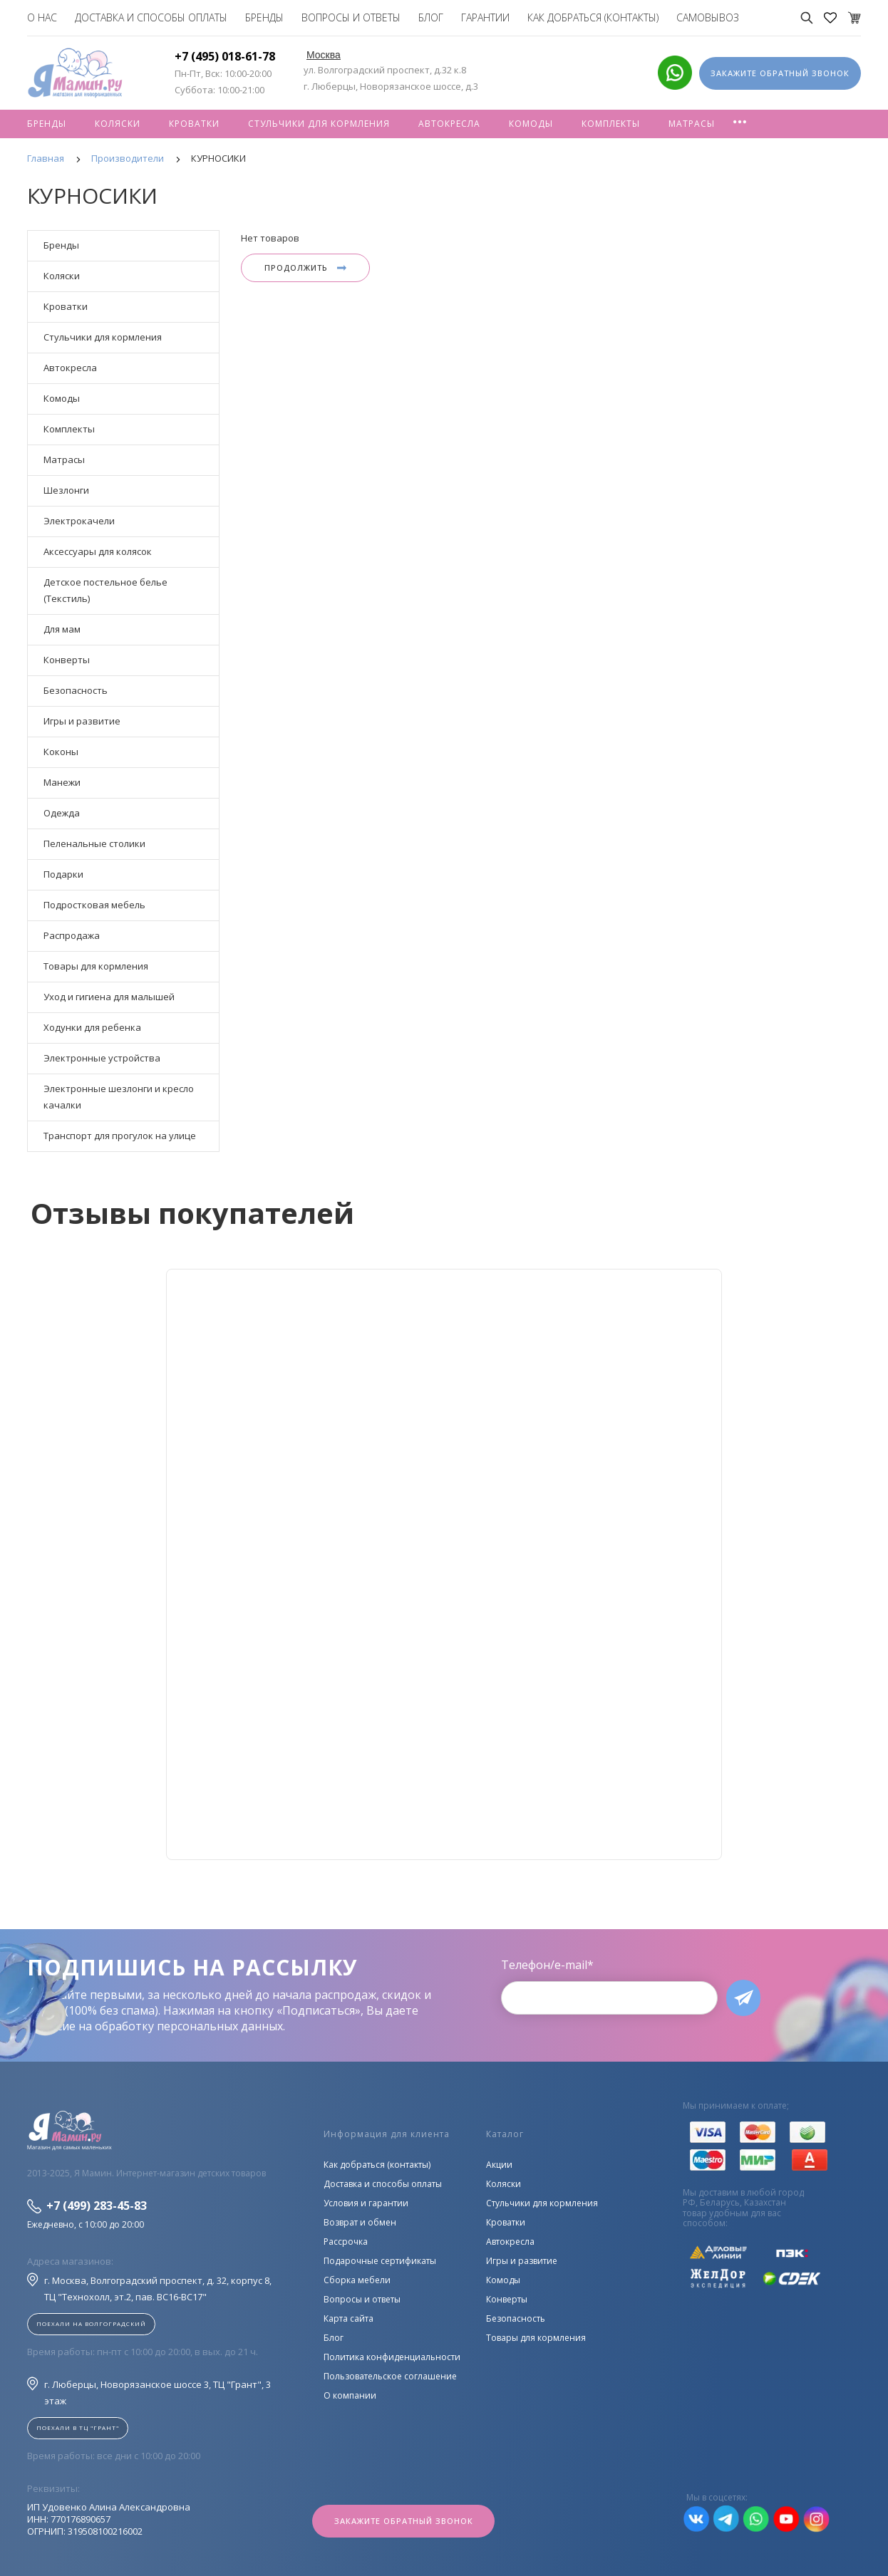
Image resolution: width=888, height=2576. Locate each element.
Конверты (66, 659)
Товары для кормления (95, 966)
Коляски (117, 124)
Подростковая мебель (94, 904)
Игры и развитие (81, 721)
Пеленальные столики (94, 843)
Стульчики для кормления (319, 124)
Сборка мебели (357, 2280)
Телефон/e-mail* (547, 1965)
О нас (42, 17)
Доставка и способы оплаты (151, 17)
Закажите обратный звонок (403, 2520)
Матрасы (691, 124)
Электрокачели (79, 520)
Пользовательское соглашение (390, 2376)
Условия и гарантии (366, 2203)
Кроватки (194, 124)
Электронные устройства (101, 1057)
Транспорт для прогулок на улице (119, 1135)
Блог (430, 17)
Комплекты (611, 124)
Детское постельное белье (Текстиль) (105, 590)
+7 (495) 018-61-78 (225, 56)
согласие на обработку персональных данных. (156, 2026)
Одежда (61, 812)
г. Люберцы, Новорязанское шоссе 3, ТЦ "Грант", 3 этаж (149, 2392)
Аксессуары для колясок (97, 551)
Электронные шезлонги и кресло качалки (118, 1096)
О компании (350, 2395)
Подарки (63, 874)
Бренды (264, 17)
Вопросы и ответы (351, 17)
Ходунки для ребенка (92, 1027)
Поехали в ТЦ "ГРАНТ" (77, 2427)
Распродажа (71, 935)
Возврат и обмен (360, 2222)
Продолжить (305, 267)
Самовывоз (707, 17)
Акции (499, 2165)
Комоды (531, 124)
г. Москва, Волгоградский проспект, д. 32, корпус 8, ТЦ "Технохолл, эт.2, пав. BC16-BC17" (149, 2288)
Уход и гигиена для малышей (109, 996)
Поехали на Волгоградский (91, 2323)
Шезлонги (66, 490)
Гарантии (485, 17)
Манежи (62, 782)
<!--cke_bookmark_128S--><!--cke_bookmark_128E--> (444, 1564)
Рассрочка (346, 2241)
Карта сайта (348, 2318)
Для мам (62, 629)
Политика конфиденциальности (392, 2357)
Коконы (60, 751)
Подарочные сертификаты (380, 2261)
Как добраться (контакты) (593, 17)
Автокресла (449, 124)
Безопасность (75, 690)
